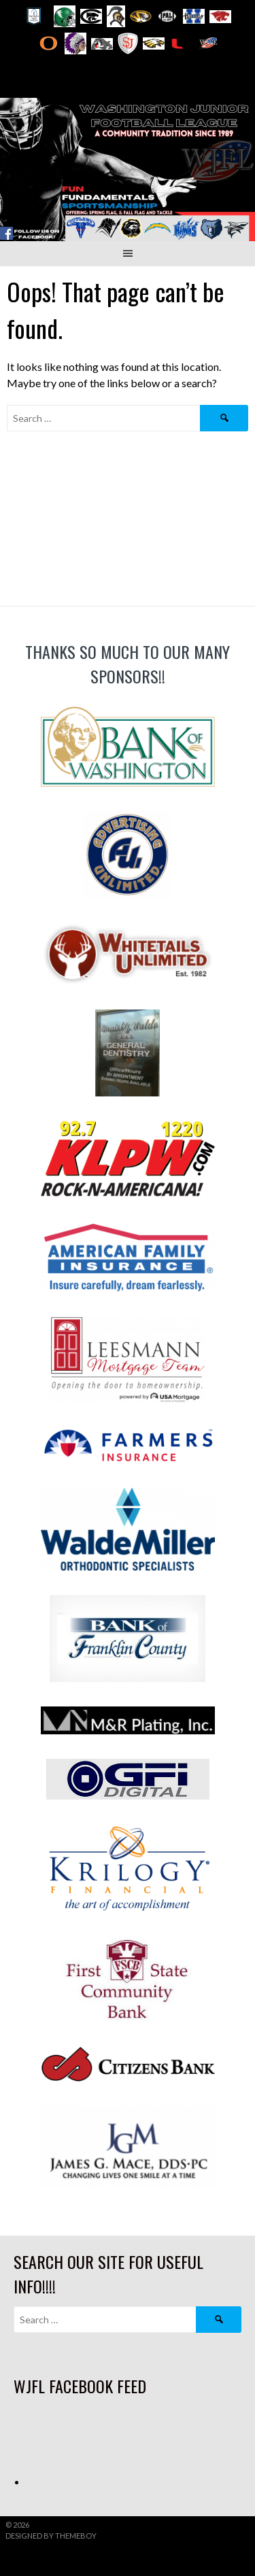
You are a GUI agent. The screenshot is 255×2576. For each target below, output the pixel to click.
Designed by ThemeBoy (51, 2535)
